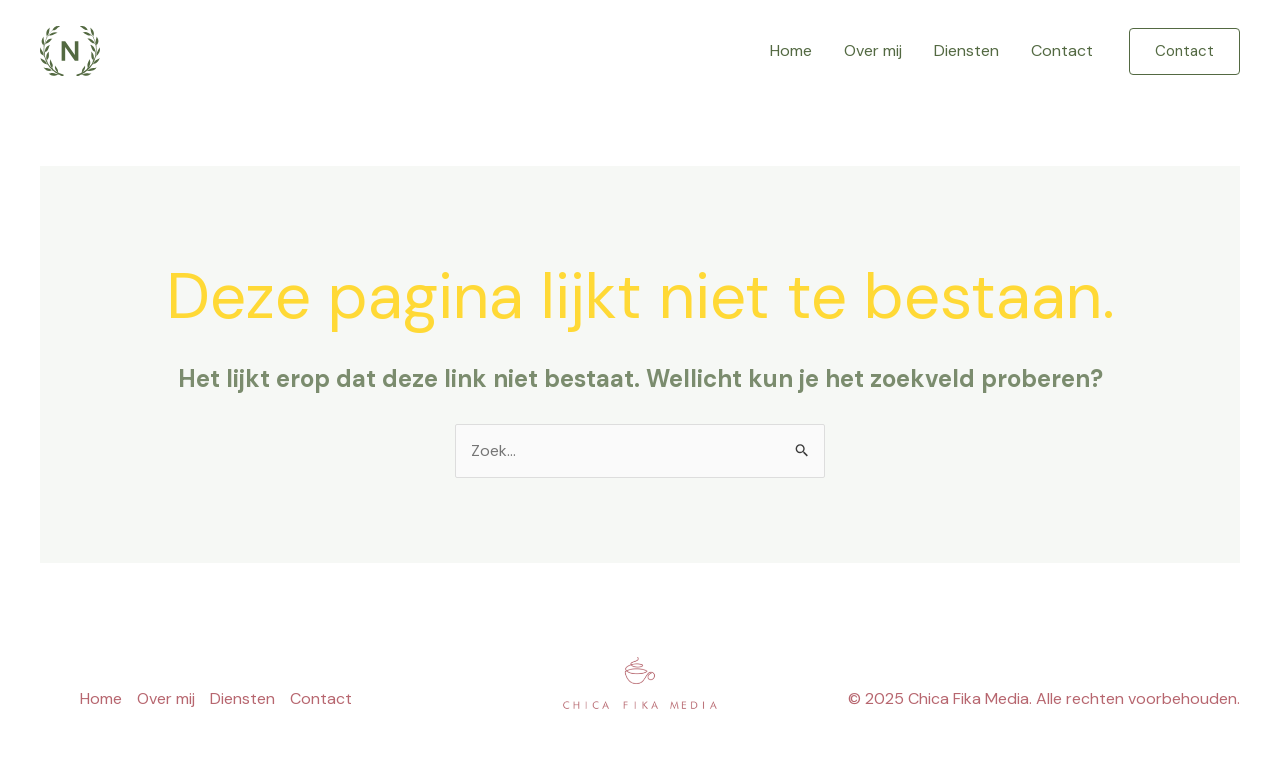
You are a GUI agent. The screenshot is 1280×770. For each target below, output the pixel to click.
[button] (1184, 51)
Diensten (966, 50)
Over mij (873, 50)
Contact (1062, 50)
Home (791, 50)
